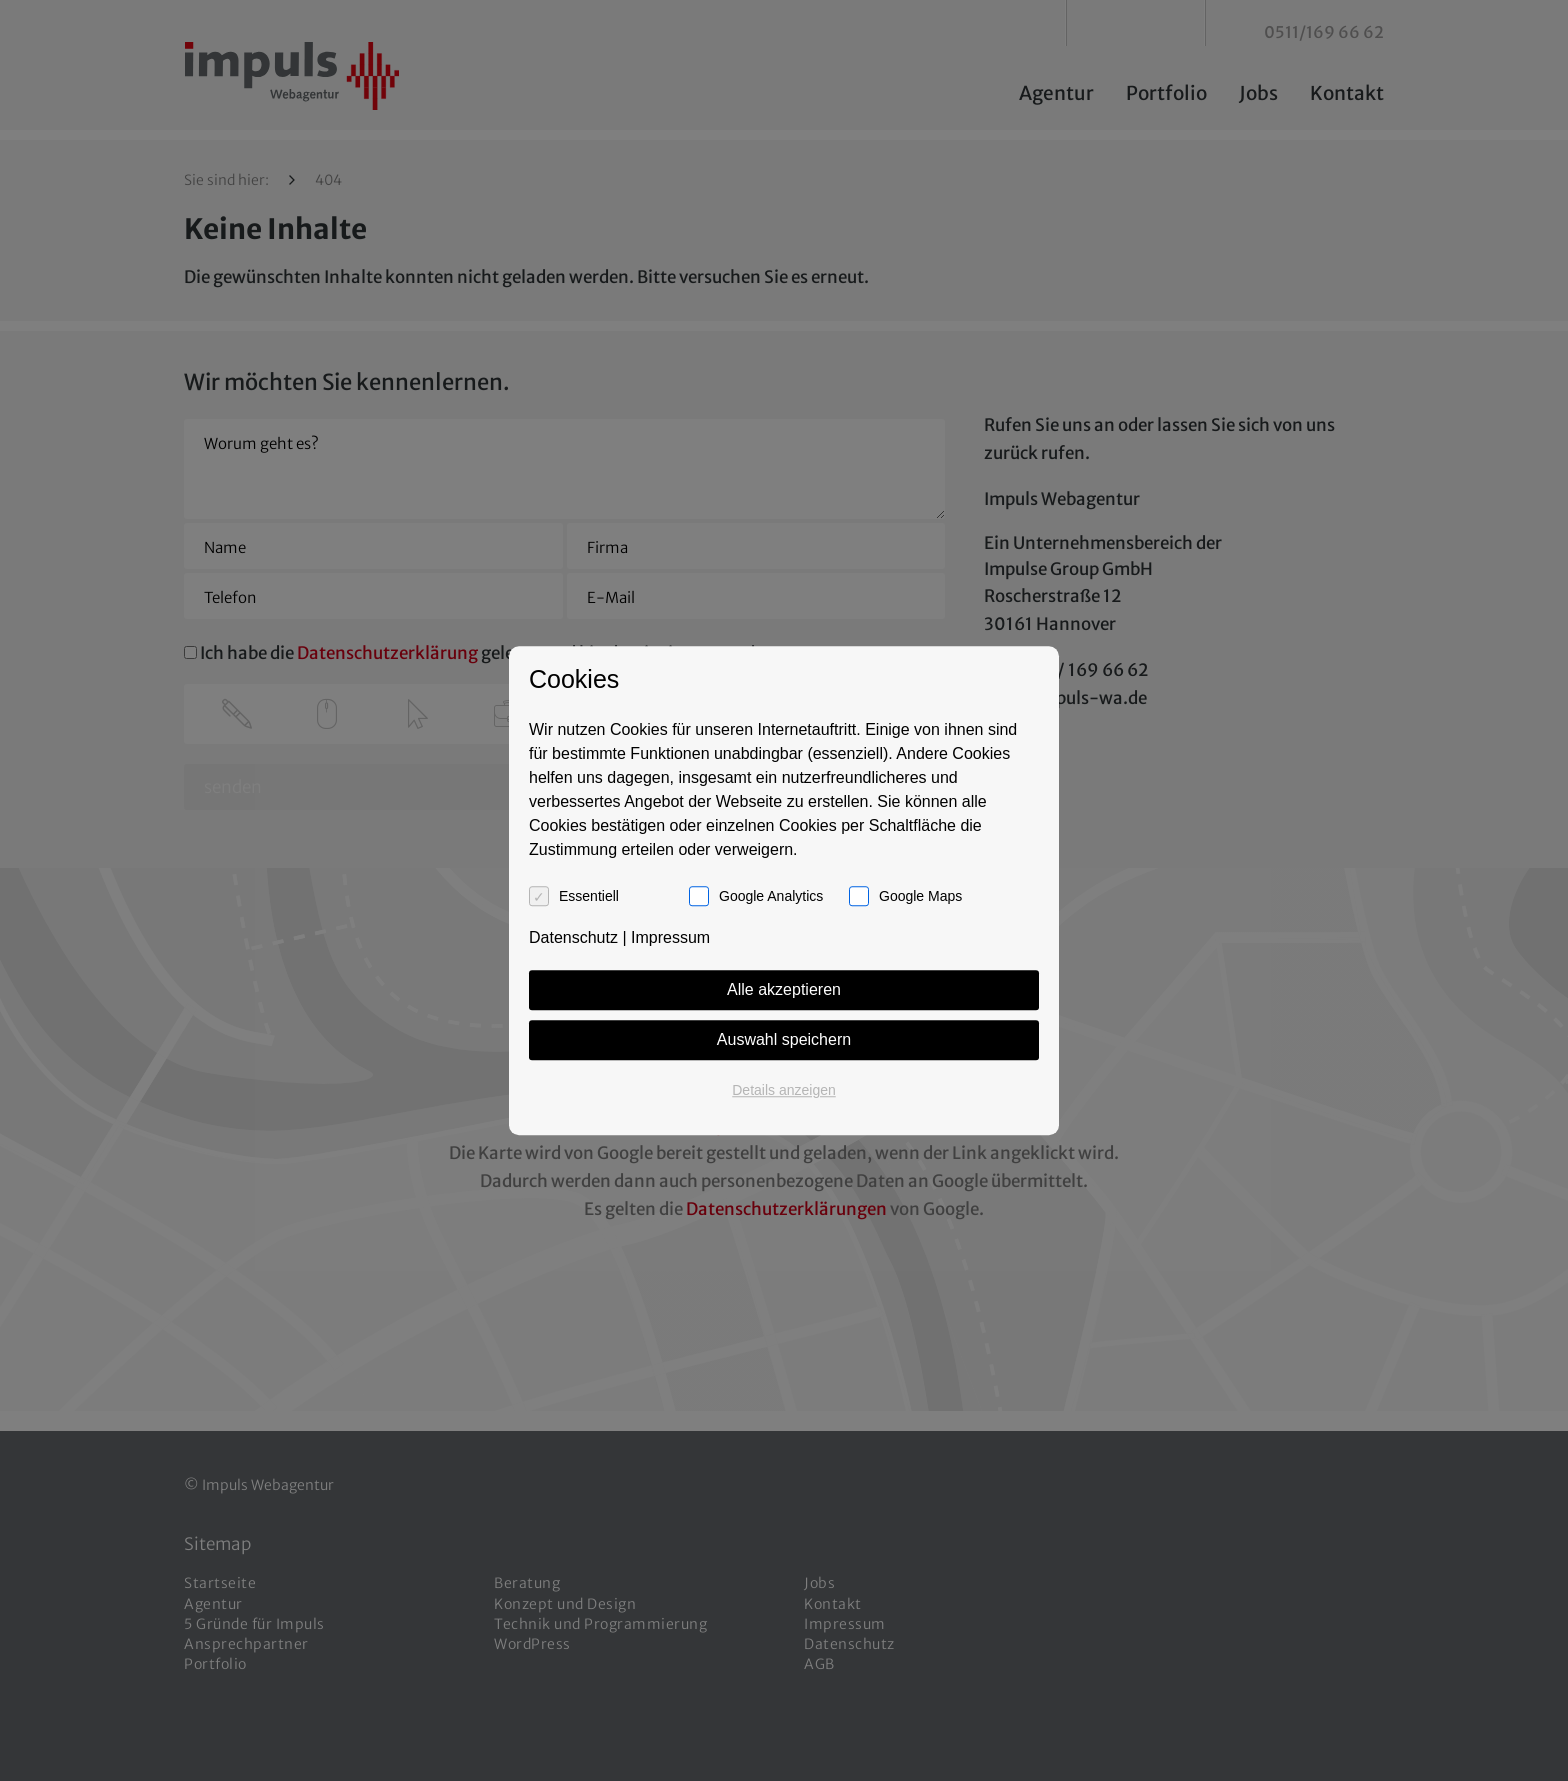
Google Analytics (771, 896)
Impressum (670, 937)
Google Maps (920, 896)
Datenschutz (573, 937)
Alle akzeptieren (784, 989)
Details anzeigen (784, 1090)
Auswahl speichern (784, 1039)
